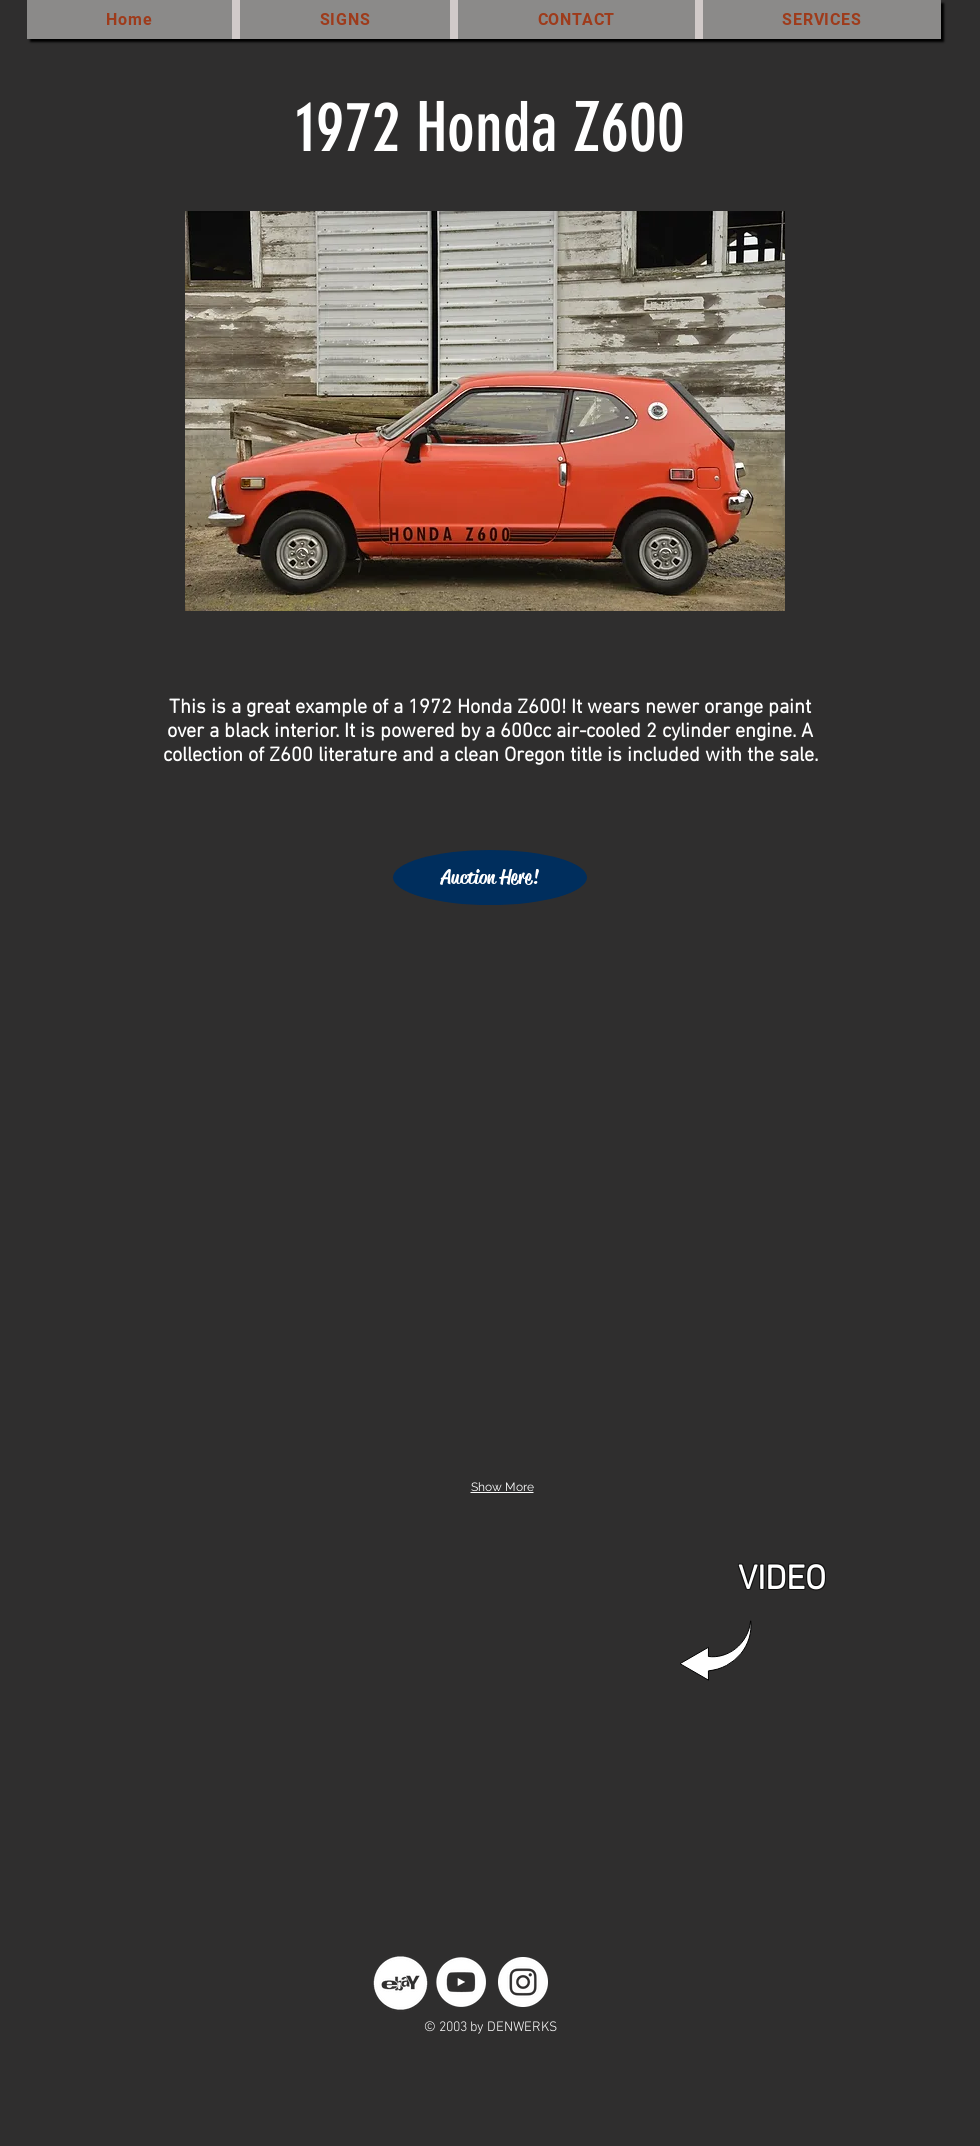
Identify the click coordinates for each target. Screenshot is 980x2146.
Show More (502, 1487)
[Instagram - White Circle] (523, 1982)
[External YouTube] (480, 1726)
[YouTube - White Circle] (461, 1982)
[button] (231, 1012)
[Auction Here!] (490, 877)
